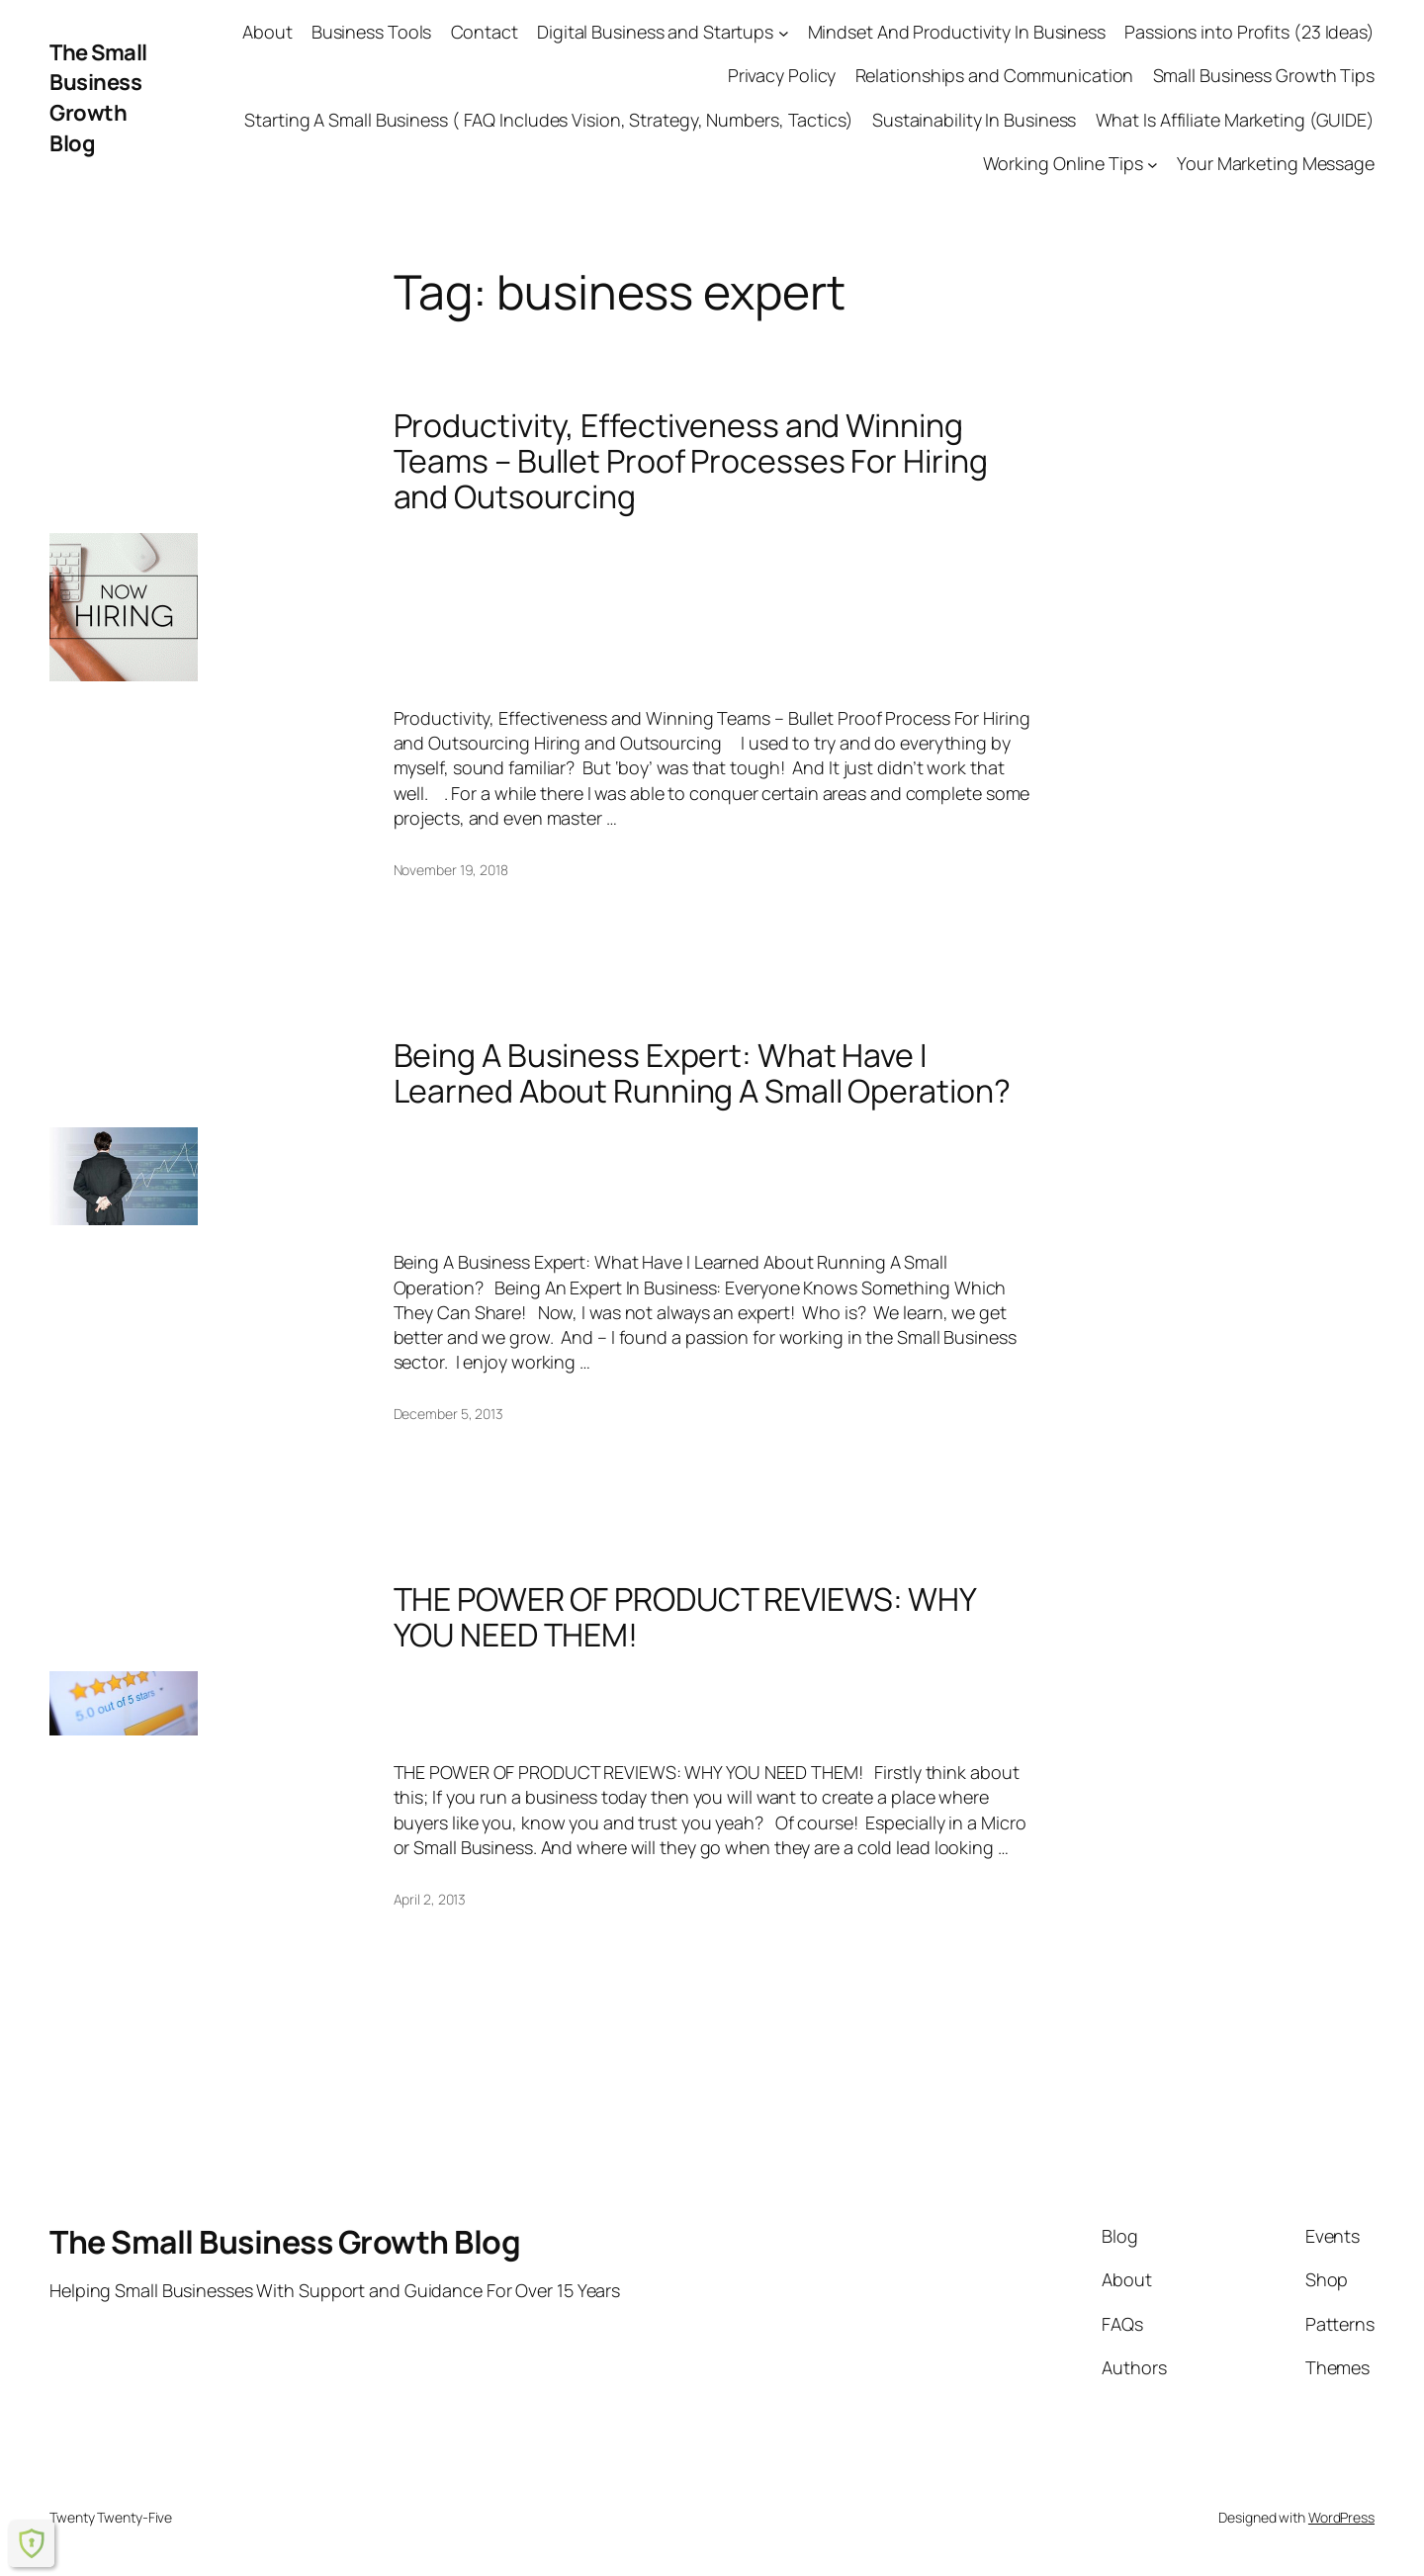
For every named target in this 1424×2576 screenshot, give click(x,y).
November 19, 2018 (451, 869)
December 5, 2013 (448, 1413)
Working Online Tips (1063, 163)
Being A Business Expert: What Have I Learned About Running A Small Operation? (702, 1073)
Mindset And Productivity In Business (957, 32)
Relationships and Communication (994, 75)
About (267, 32)
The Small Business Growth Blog (98, 98)
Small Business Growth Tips (1264, 75)
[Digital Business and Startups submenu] (783, 32)
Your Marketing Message (1276, 163)
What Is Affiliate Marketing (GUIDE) (1236, 120)
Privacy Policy (782, 75)
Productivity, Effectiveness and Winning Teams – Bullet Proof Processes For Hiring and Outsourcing (691, 460)
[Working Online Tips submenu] (1152, 163)
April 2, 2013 (430, 1899)
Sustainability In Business (974, 120)
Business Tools (372, 32)
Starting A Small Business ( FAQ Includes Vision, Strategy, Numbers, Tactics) (548, 120)
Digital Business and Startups (655, 32)
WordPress (1341, 2517)
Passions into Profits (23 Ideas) (1249, 32)
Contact (484, 32)
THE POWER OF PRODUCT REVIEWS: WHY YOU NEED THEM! (685, 1616)
